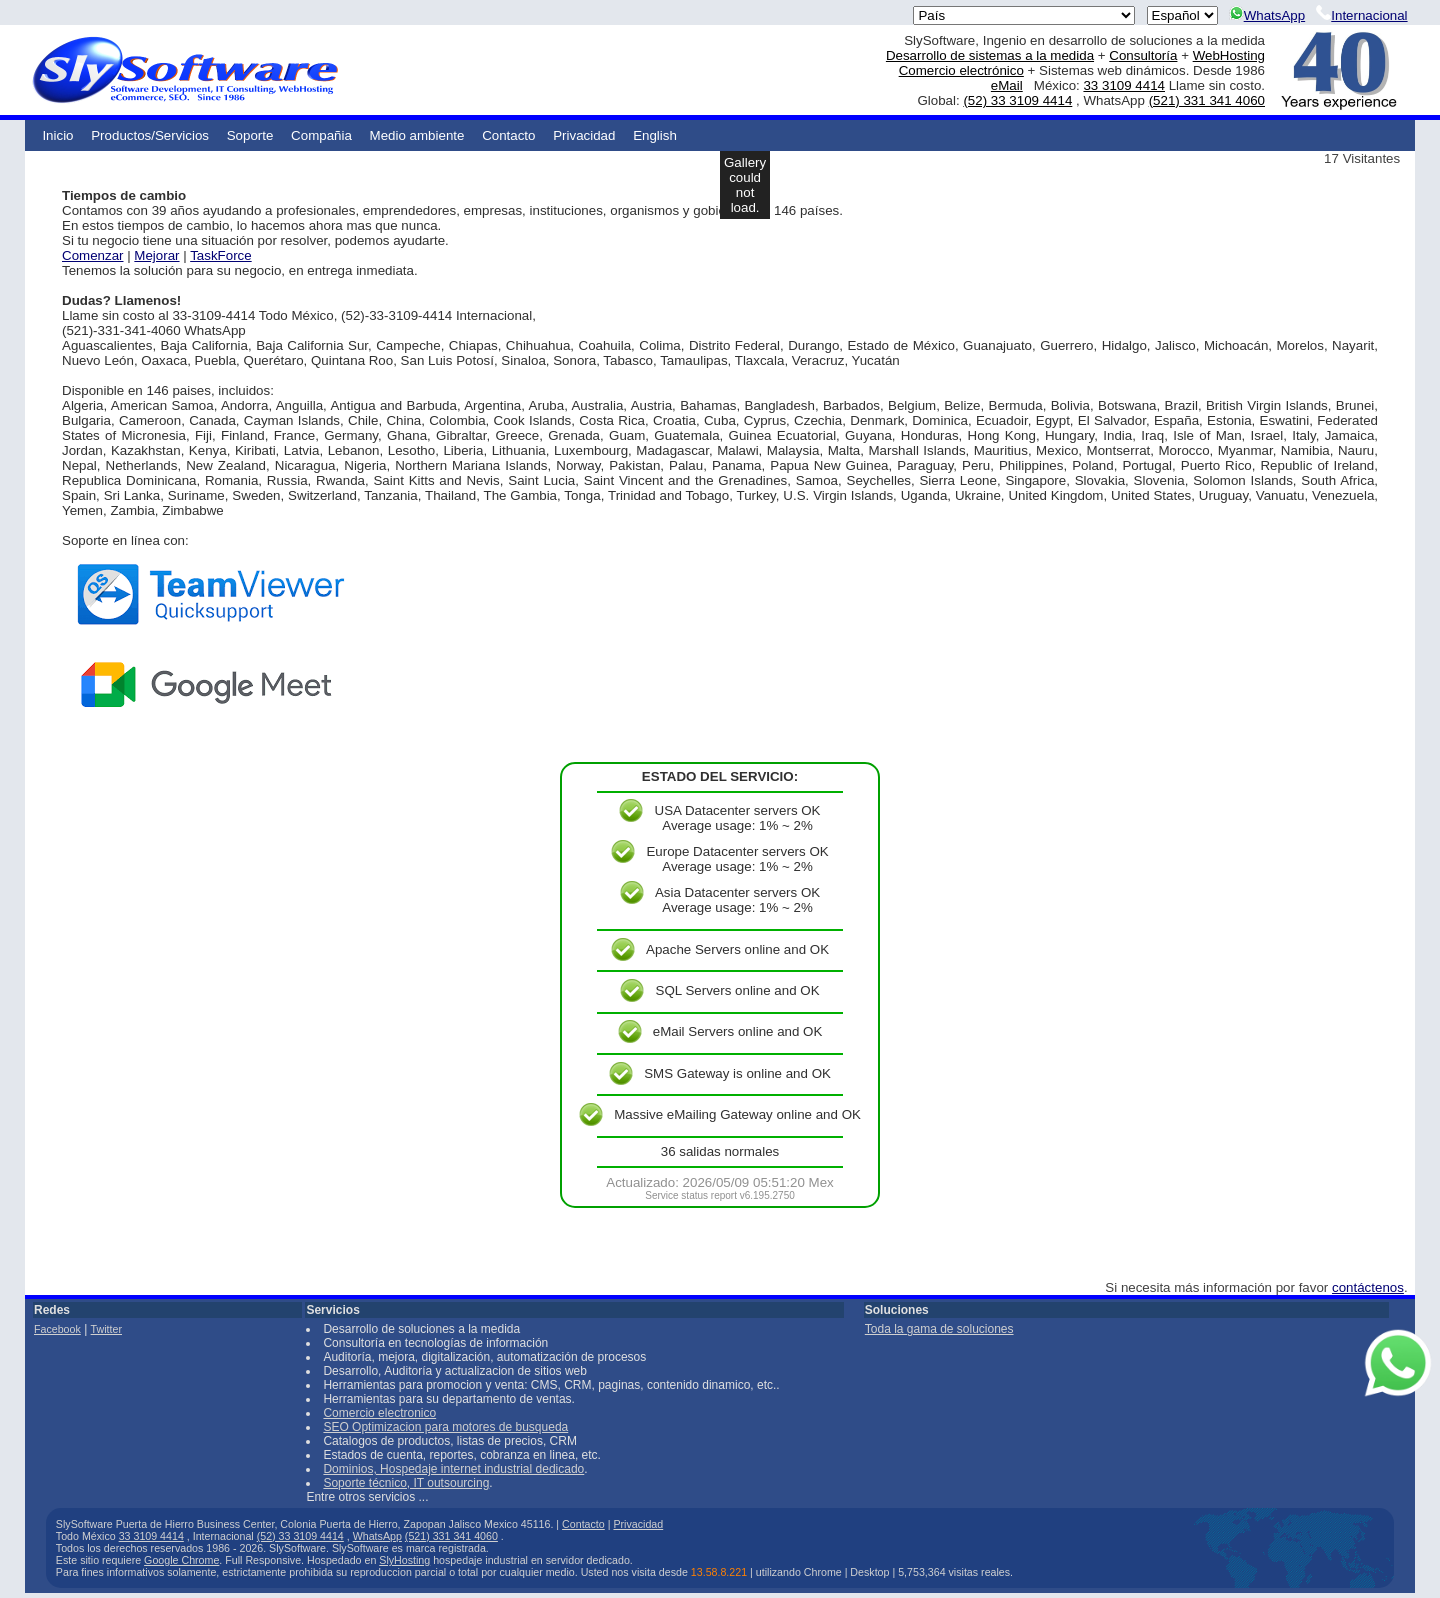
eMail (1007, 85)
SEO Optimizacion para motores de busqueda (445, 1427)
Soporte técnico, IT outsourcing (406, 1483)
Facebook (57, 1329)
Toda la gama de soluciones (939, 1329)
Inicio (57, 135)
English (655, 135)
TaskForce (220, 255)
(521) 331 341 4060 (1207, 100)
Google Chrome (181, 1560)
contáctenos (1368, 1287)
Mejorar (156, 255)
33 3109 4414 (1124, 85)
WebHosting (1229, 55)
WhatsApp (1267, 15)
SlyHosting (404, 1560)
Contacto (508, 135)
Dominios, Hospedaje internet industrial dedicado (453, 1469)
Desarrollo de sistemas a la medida (990, 55)
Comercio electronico (379, 1413)
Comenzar (92, 255)
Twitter (106, 1329)
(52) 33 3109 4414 (1017, 100)
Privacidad (584, 135)
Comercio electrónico (961, 70)
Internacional (1361, 15)
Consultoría (1143, 55)
